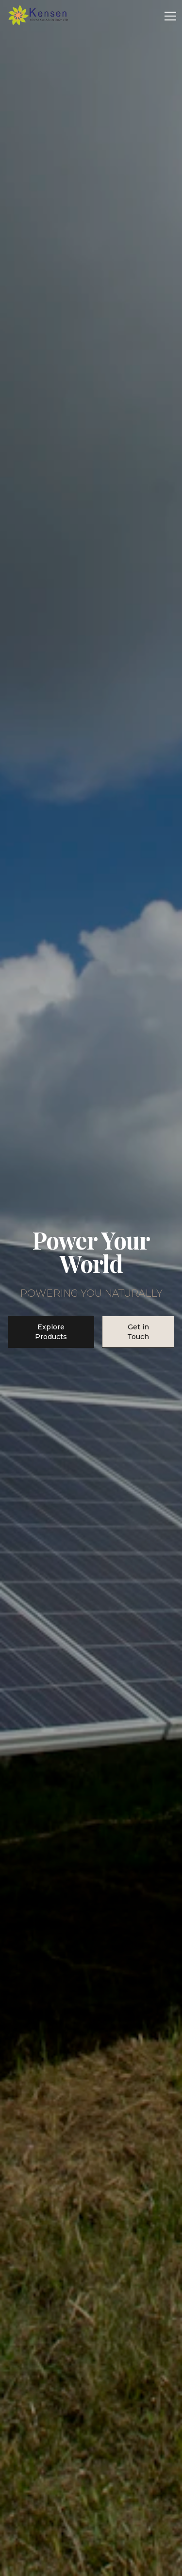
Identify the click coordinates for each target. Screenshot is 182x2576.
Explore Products (51, 1332)
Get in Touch (138, 1332)
